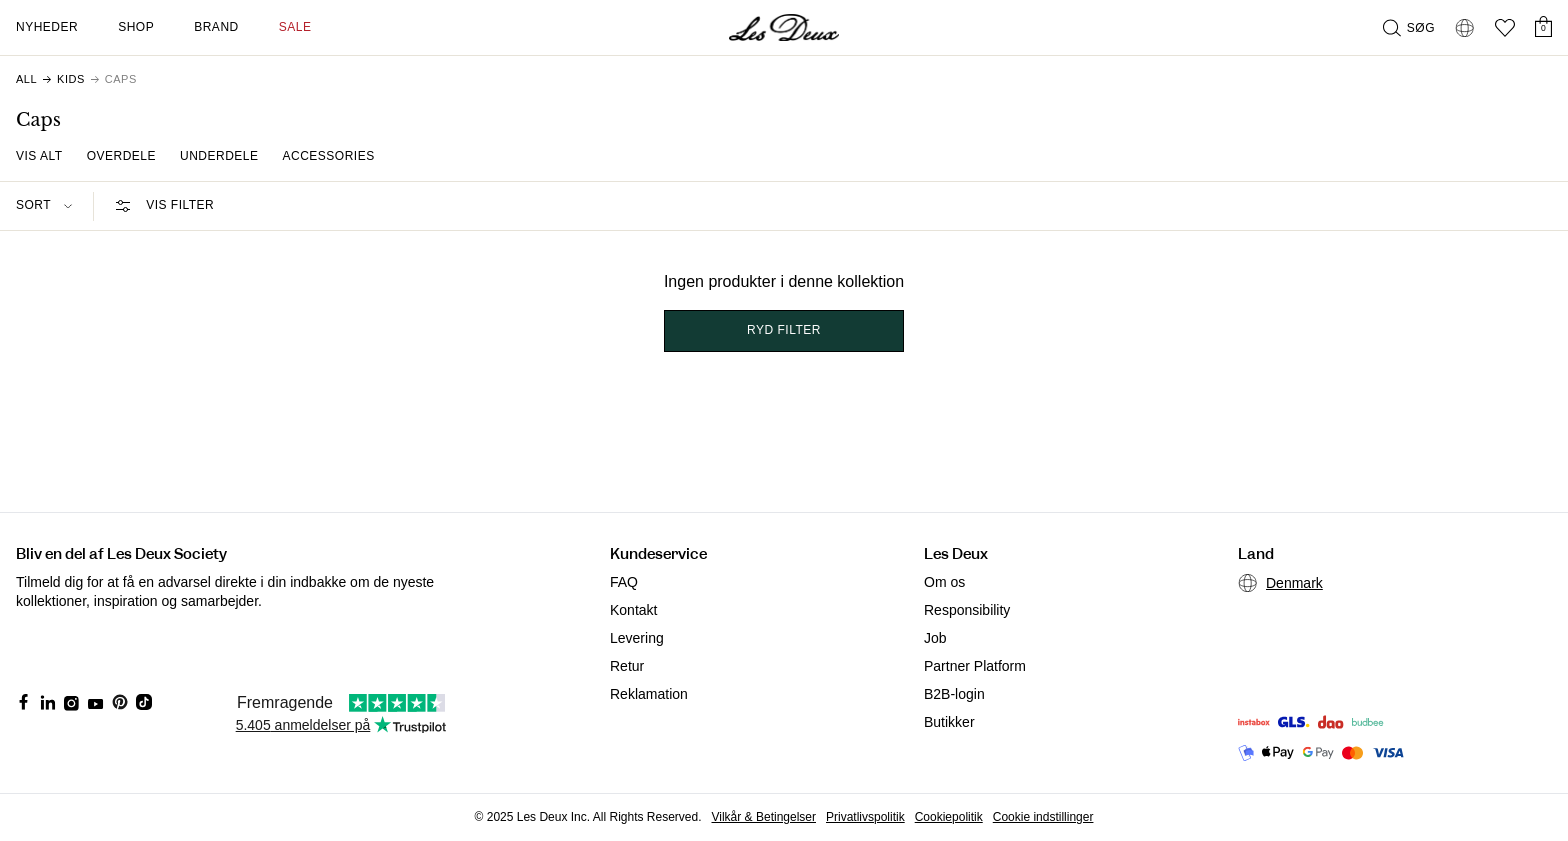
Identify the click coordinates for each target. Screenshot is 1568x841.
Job (935, 638)
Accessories (329, 156)
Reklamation (649, 694)
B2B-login (954, 694)
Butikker (949, 722)
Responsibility (967, 610)
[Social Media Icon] (24, 702)
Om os (944, 582)
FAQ (624, 582)
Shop (136, 27)
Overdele (121, 156)
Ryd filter (784, 330)
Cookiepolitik (949, 817)
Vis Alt (39, 156)
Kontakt (633, 610)
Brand (216, 27)
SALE (295, 27)
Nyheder (47, 27)
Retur (627, 666)
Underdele (219, 156)
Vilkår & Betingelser (764, 817)
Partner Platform (975, 666)
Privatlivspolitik (865, 817)
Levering (637, 638)
